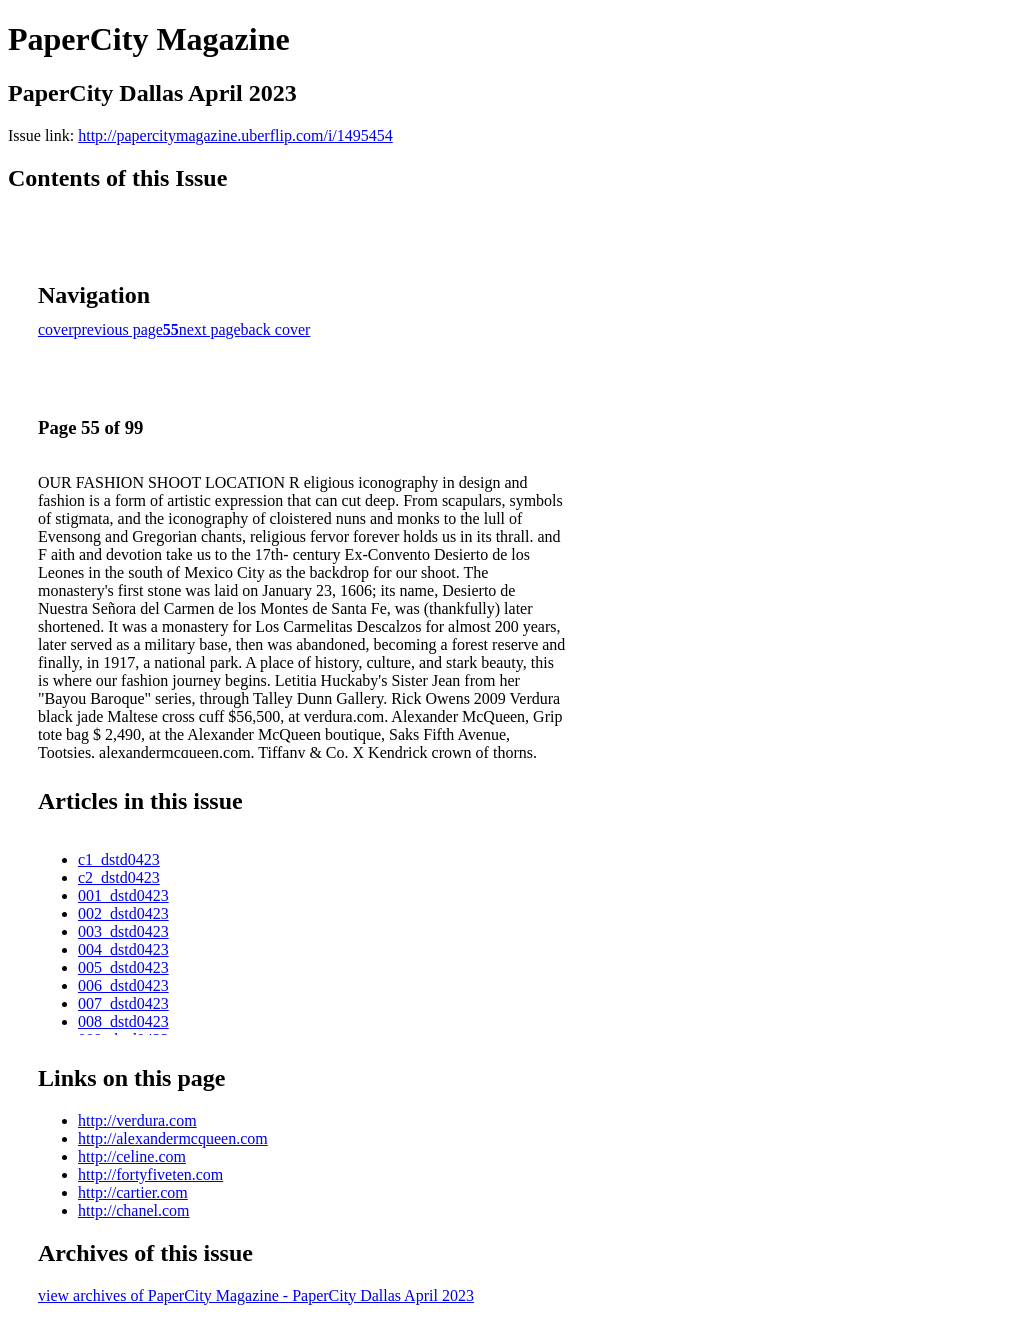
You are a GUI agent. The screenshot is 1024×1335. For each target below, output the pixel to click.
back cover (276, 329)
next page (210, 329)
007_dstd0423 (123, 1003)
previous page (118, 329)
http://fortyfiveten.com (150, 1174)
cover (56, 329)
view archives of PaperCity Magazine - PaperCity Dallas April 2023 (256, 1295)
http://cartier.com (133, 1192)
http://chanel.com (134, 1210)
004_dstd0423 (123, 949)
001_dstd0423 (123, 895)
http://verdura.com (137, 1120)
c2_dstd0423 (119, 877)
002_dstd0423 (123, 913)
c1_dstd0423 (119, 859)
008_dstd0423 (123, 1021)
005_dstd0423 (123, 967)
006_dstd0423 (123, 985)
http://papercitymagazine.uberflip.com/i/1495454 (235, 135)
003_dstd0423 (123, 931)
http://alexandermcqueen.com (173, 1138)
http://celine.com (132, 1156)
